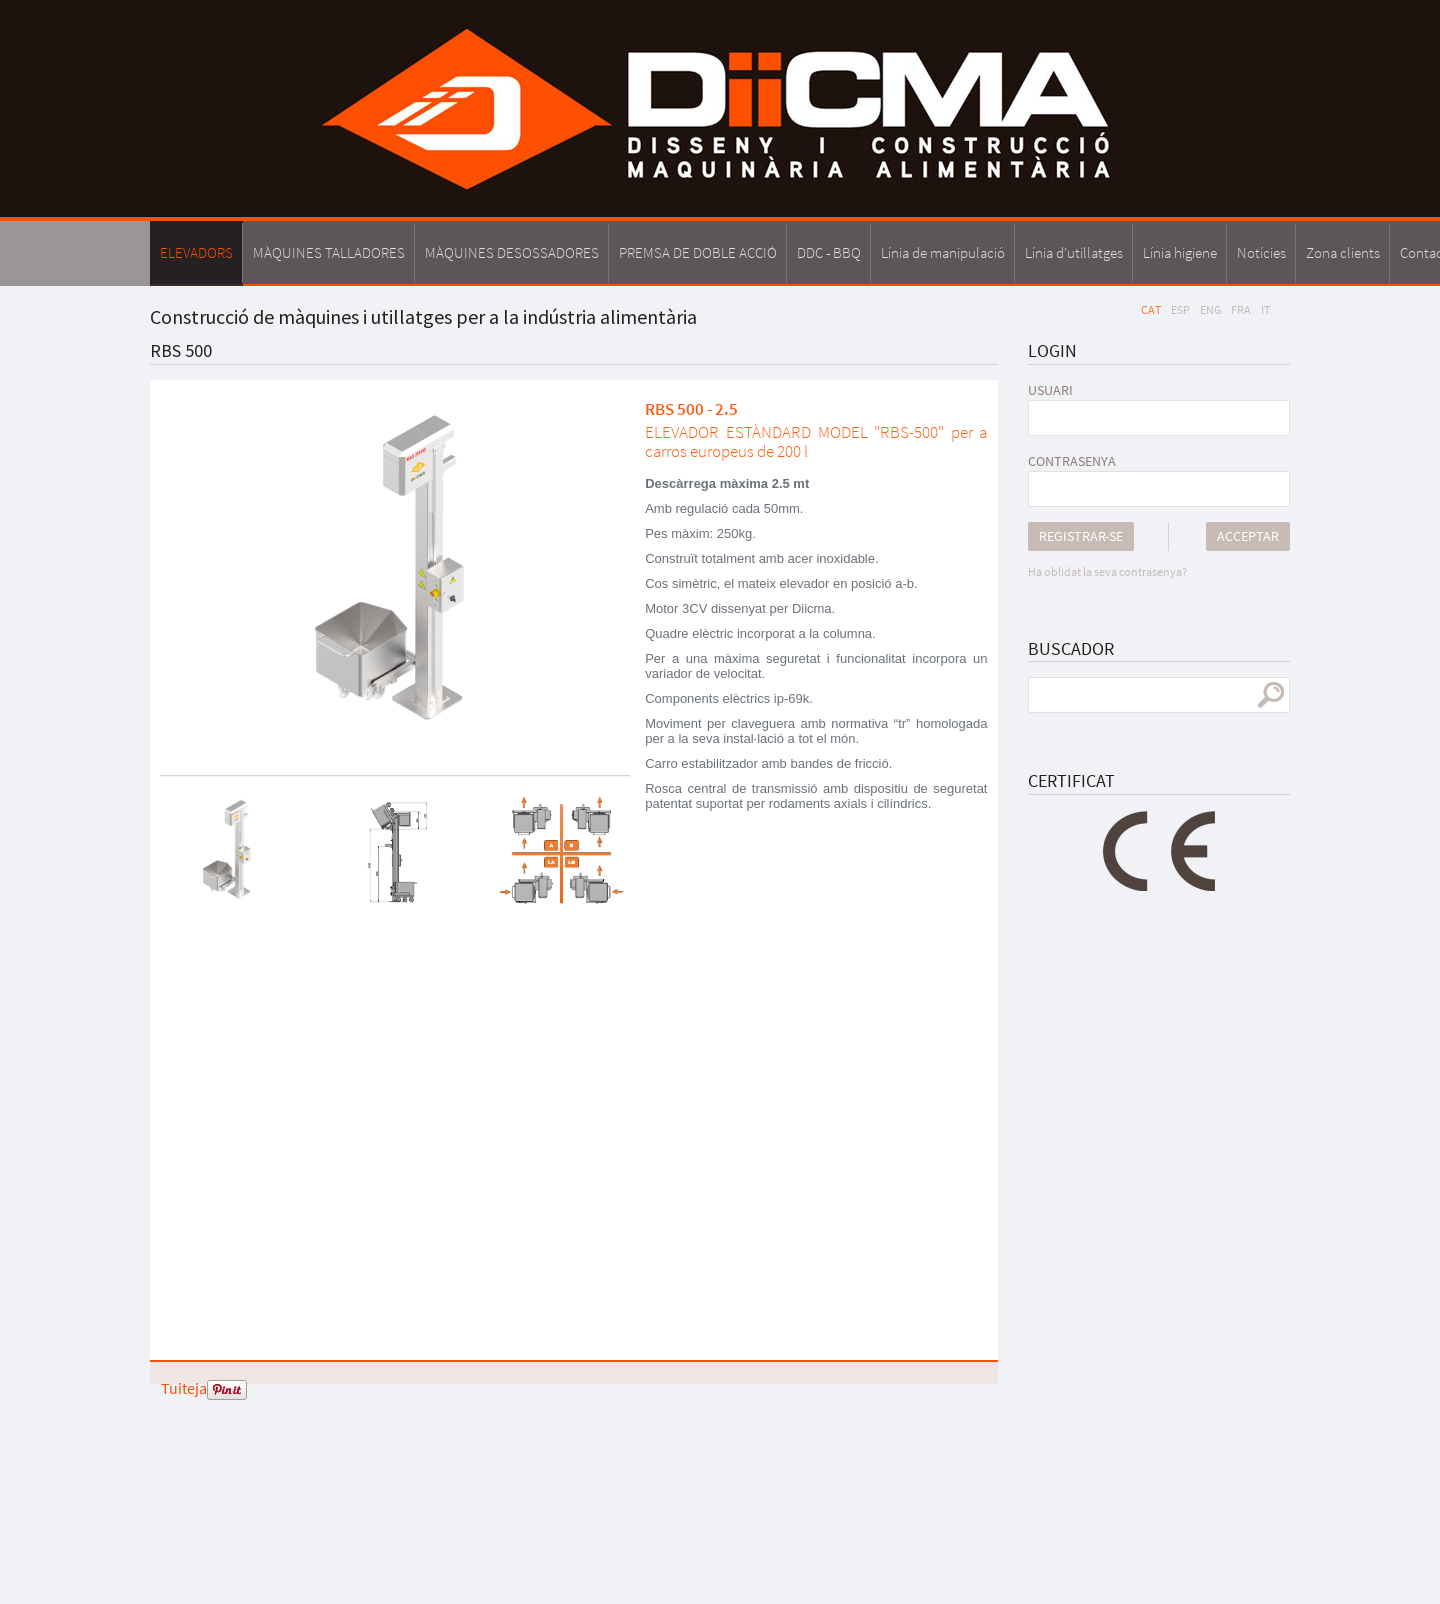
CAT (1151, 309)
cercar (1270, 695)
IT (1265, 309)
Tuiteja (184, 1388)
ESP (1180, 309)
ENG (1210, 309)
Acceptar (1248, 536)
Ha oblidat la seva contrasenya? (1107, 571)
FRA (1241, 309)
